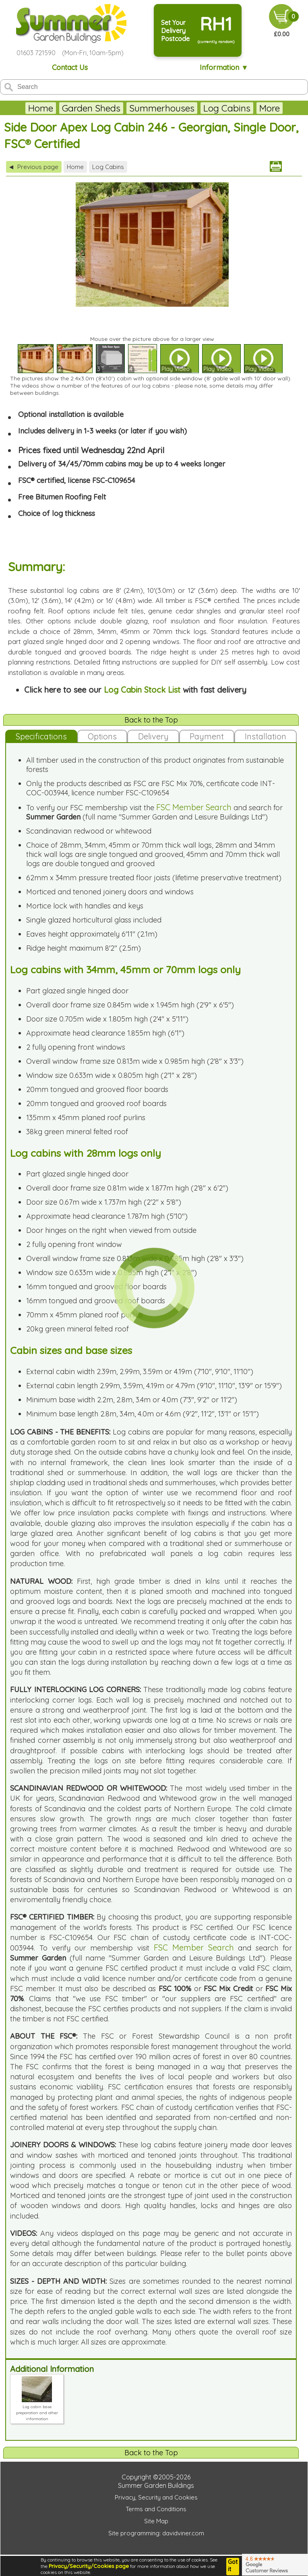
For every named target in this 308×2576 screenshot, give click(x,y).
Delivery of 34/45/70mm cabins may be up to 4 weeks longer (121, 464)
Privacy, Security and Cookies (156, 2497)
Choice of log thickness (56, 513)
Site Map (156, 2521)
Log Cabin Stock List (142, 690)
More (269, 108)
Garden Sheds (91, 108)
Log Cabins (226, 108)
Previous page (33, 167)
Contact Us (70, 67)
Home (40, 108)
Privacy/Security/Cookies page (89, 2566)
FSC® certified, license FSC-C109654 (76, 480)
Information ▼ (224, 67)
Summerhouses (161, 108)
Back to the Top (151, 719)
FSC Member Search (194, 807)
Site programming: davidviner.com (156, 2533)
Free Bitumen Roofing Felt (62, 497)
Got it (233, 2565)
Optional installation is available (71, 414)
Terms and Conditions (156, 2509)
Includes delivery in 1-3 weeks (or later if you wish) (102, 431)
